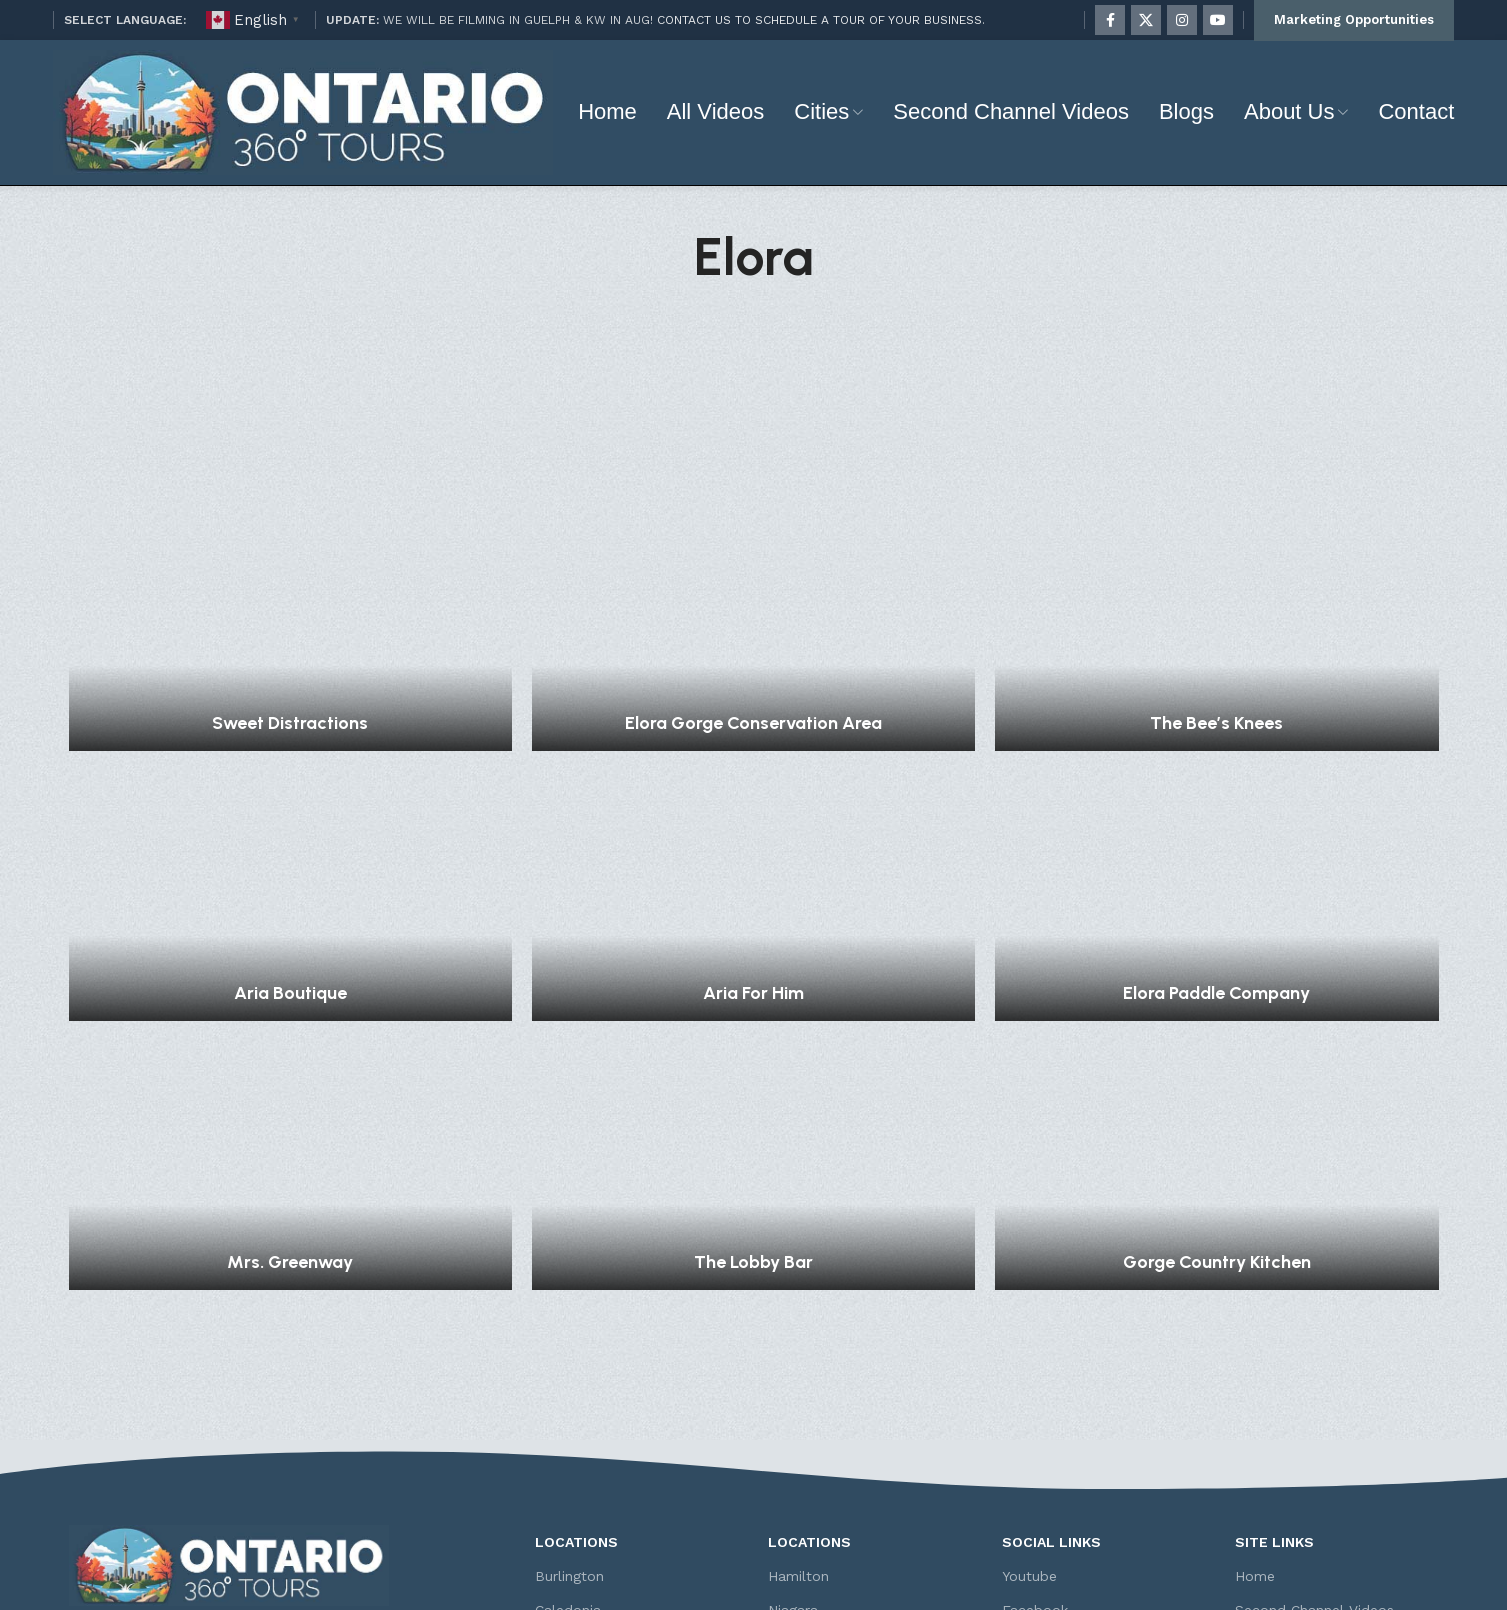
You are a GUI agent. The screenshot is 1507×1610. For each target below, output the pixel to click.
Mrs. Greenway (290, 1068)
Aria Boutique (290, 799)
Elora (552, 1485)
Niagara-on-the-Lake (839, 1451)
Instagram (1035, 1451)
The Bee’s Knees (1216, 529)
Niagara (793, 1417)
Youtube (1029, 1382)
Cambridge (571, 1451)
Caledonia (568, 1417)
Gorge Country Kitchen (1217, 1068)
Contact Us (1272, 1519)
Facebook (1035, 1417)
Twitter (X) (1037, 1485)
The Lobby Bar (753, 1068)
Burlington (569, 1382)
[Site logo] (303, 111)
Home (1255, 1382)
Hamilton (798, 1382)
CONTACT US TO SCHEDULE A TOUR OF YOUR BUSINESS (819, 20)
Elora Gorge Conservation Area (753, 529)
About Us (1266, 1451)
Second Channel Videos (1314, 1417)
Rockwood (804, 1485)
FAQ (1249, 1485)
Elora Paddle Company (1216, 799)
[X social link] (1146, 20)
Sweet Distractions (290, 529)
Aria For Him (753, 799)
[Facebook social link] (1110, 20)
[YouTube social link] (1218, 20)
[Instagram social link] (1182, 20)
